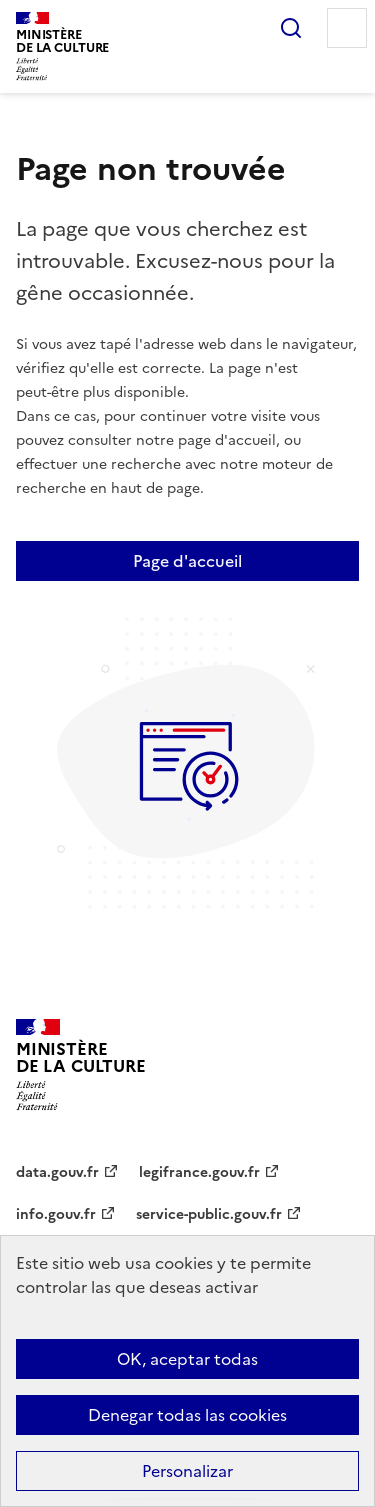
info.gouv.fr (56, 1214)
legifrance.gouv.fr (199, 1172)
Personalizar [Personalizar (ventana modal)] (187, 1471)
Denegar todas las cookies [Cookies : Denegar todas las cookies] (187, 1415)
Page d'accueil (187, 561)
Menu (347, 28)
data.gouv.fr (57, 1172)
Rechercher (291, 28)
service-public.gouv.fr (209, 1214)
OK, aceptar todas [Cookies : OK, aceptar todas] (187, 1359)
